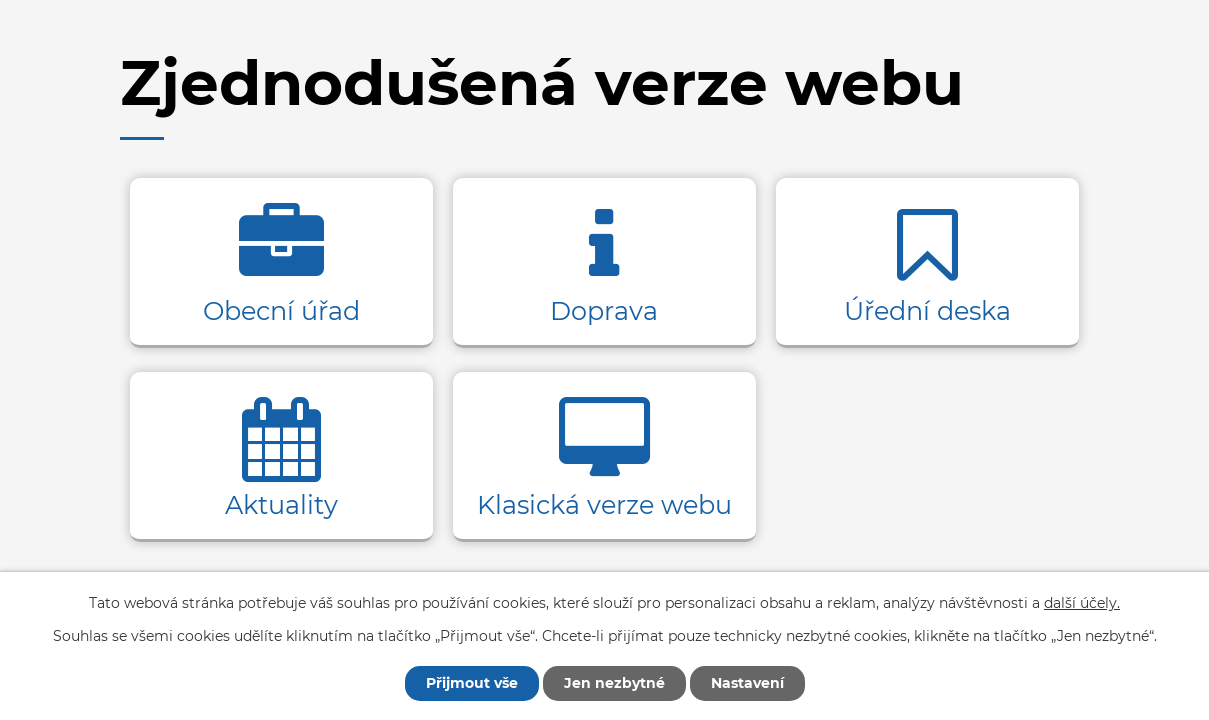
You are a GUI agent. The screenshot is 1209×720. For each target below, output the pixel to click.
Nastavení (747, 683)
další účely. (1082, 603)
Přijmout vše (472, 683)
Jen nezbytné (614, 683)
